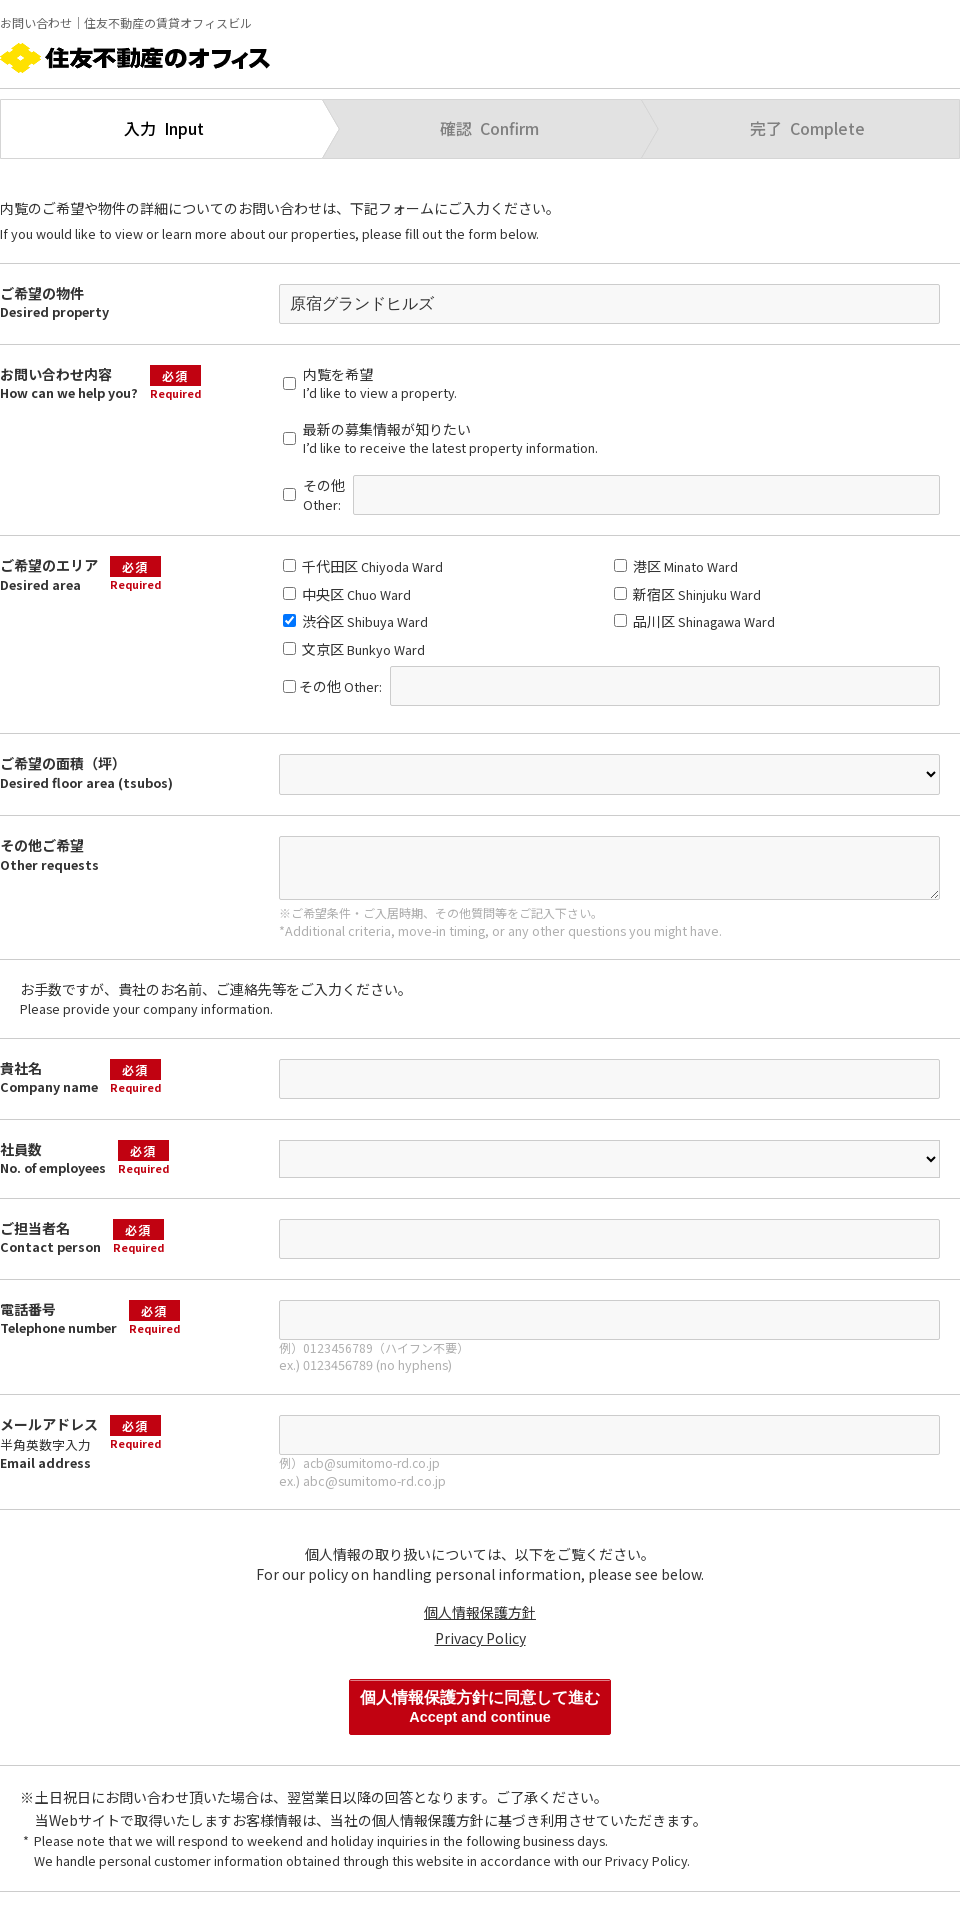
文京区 (354, 649)
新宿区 (687, 594)
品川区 (694, 621)
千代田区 (363, 566)
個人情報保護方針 (480, 1612)
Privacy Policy (480, 1638)
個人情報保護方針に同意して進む (480, 1707)
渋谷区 (355, 621)
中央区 (347, 594)
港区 (676, 566)
